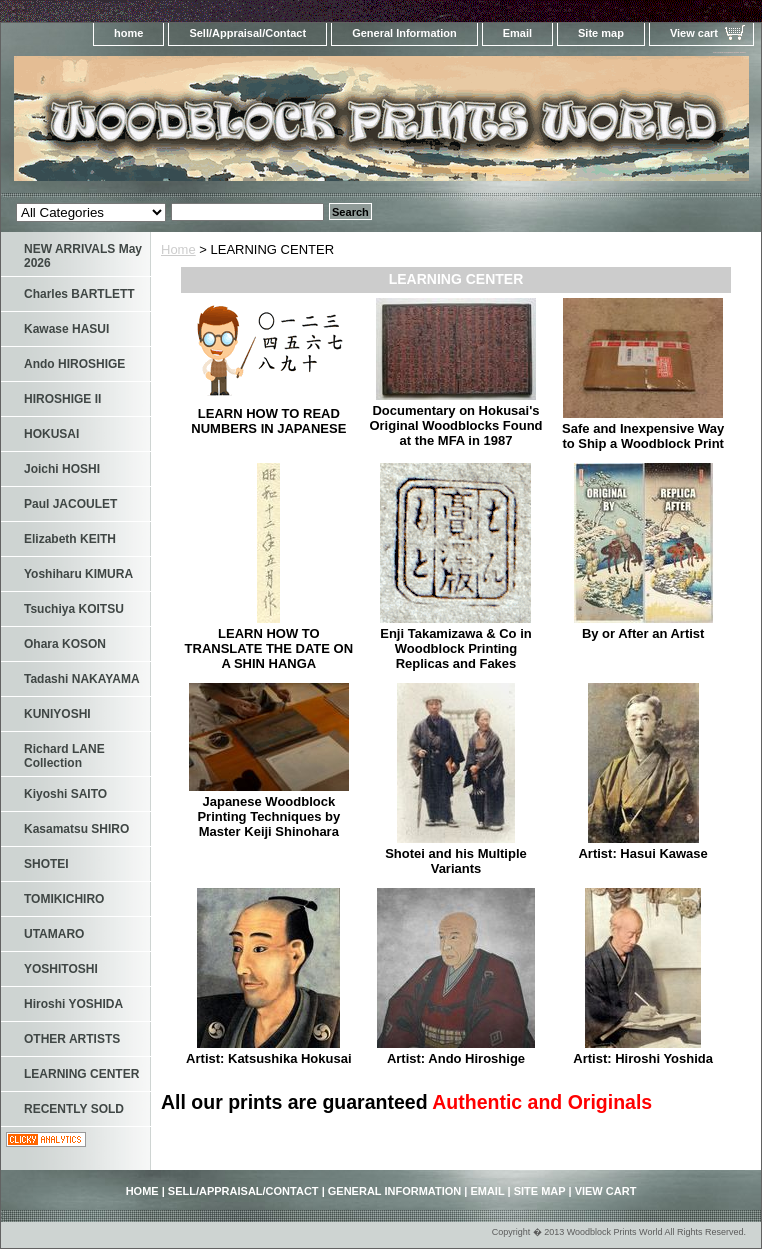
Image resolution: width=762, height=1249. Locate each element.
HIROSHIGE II (62, 399)
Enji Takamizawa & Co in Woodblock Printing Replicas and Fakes (455, 648)
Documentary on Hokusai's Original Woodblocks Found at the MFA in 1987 (455, 425)
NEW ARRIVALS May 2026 (83, 256)
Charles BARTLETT (79, 294)
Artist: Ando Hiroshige (456, 1058)
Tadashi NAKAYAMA (82, 679)
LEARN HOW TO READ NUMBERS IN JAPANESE (268, 421)
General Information (404, 33)
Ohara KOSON (65, 644)
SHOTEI (46, 864)
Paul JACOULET (70, 504)
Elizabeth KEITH (70, 539)
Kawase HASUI (66, 329)
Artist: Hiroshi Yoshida (643, 1058)
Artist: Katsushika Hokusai (268, 1058)
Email (517, 33)
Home (178, 249)
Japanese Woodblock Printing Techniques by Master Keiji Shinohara (268, 816)
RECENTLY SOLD (74, 1109)
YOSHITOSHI (61, 969)
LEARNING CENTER (81, 1074)
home (128, 33)
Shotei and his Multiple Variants (456, 861)
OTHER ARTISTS (72, 1039)
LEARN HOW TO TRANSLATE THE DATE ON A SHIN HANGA (269, 648)
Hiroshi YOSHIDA (73, 1004)
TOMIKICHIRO (64, 899)
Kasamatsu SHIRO (76, 829)
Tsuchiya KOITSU (74, 609)
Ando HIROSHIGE (74, 364)
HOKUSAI (51, 434)
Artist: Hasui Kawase (642, 853)
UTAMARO (54, 934)
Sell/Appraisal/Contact (247, 33)
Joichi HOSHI (62, 469)
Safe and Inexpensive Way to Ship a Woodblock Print (643, 436)
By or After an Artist (643, 633)
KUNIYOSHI (57, 714)
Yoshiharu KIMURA (78, 574)
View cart (694, 33)
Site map (601, 33)
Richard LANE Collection (64, 756)
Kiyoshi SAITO (65, 794)
